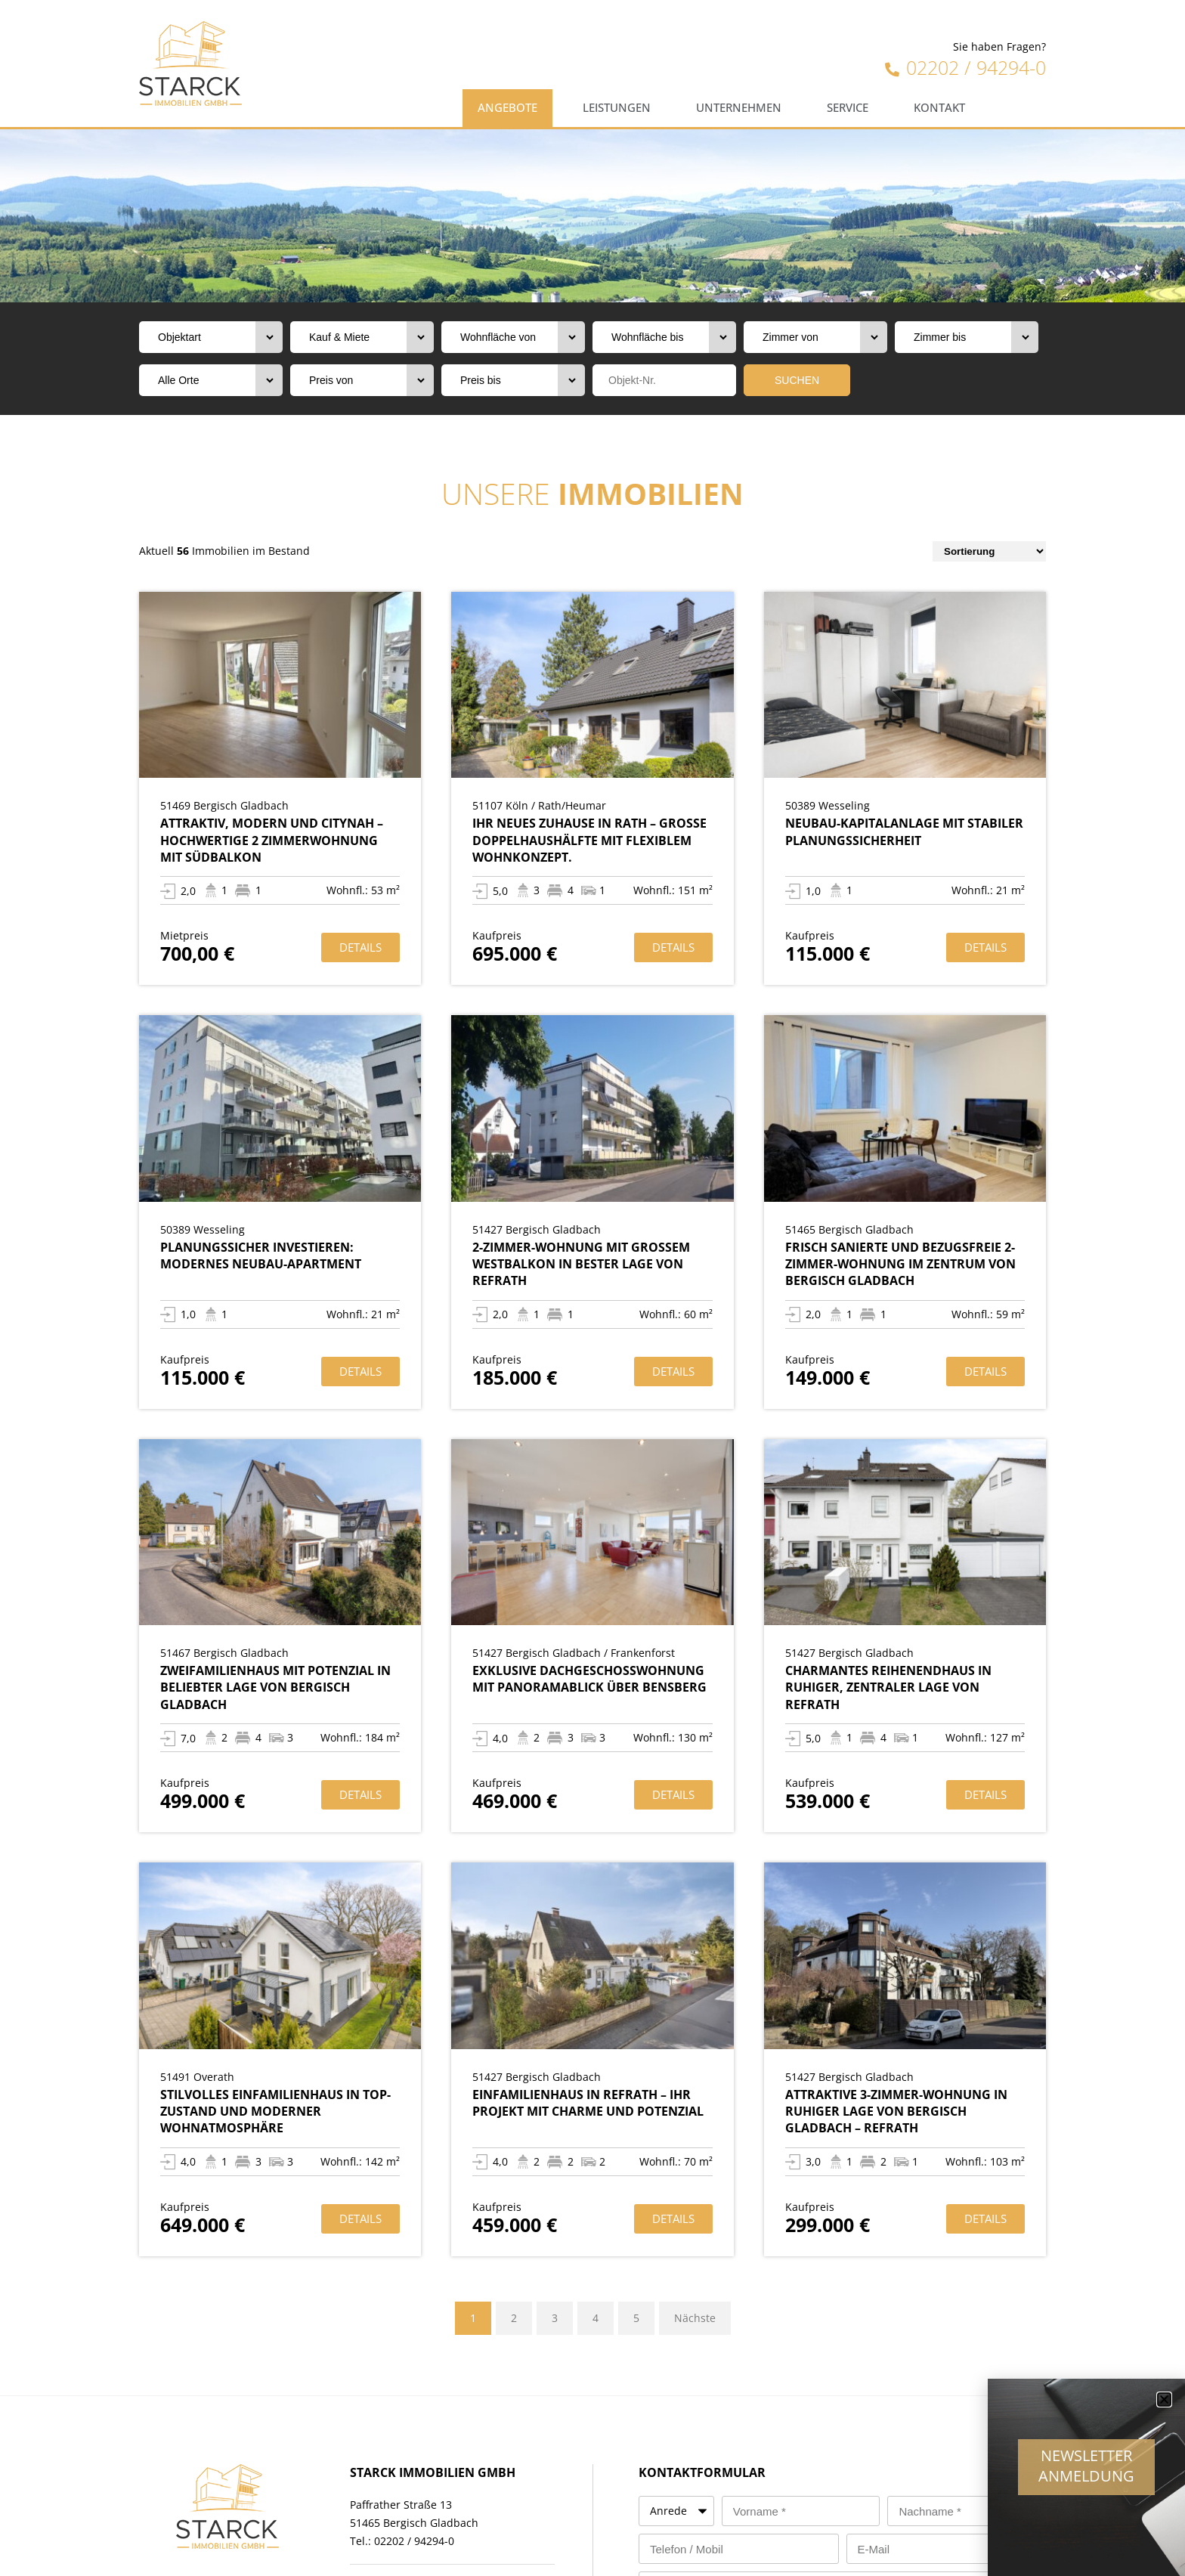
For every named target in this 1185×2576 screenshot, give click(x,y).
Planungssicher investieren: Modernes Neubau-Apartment (260, 1255)
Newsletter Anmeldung (1086, 2475)
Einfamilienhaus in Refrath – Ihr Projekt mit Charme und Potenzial (588, 2102)
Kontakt (939, 108)
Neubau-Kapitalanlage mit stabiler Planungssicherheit (904, 831)
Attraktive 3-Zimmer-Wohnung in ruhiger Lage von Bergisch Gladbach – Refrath (896, 2111)
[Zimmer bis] (966, 337)
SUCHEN (797, 380)
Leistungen (617, 108)
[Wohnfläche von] (513, 337)
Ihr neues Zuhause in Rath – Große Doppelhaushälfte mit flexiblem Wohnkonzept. (589, 840)
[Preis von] (362, 380)
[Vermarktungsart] (362, 337)
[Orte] (211, 380)
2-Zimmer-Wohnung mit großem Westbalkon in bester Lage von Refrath (581, 1264)
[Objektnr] (664, 380)
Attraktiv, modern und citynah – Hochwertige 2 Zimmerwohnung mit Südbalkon (271, 840)
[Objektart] (211, 337)
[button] (1164, 2409)
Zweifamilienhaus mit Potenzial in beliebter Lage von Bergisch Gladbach (275, 1687)
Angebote (507, 108)
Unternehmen (738, 108)
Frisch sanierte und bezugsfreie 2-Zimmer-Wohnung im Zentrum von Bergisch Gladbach (900, 1264)
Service (847, 108)
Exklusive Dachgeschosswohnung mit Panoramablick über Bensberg (589, 1678)
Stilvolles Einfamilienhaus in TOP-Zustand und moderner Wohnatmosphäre (275, 2111)
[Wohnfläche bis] (664, 337)
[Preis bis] (513, 380)
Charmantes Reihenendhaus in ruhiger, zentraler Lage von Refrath (888, 1687)
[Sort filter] (989, 551)
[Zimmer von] (815, 337)
